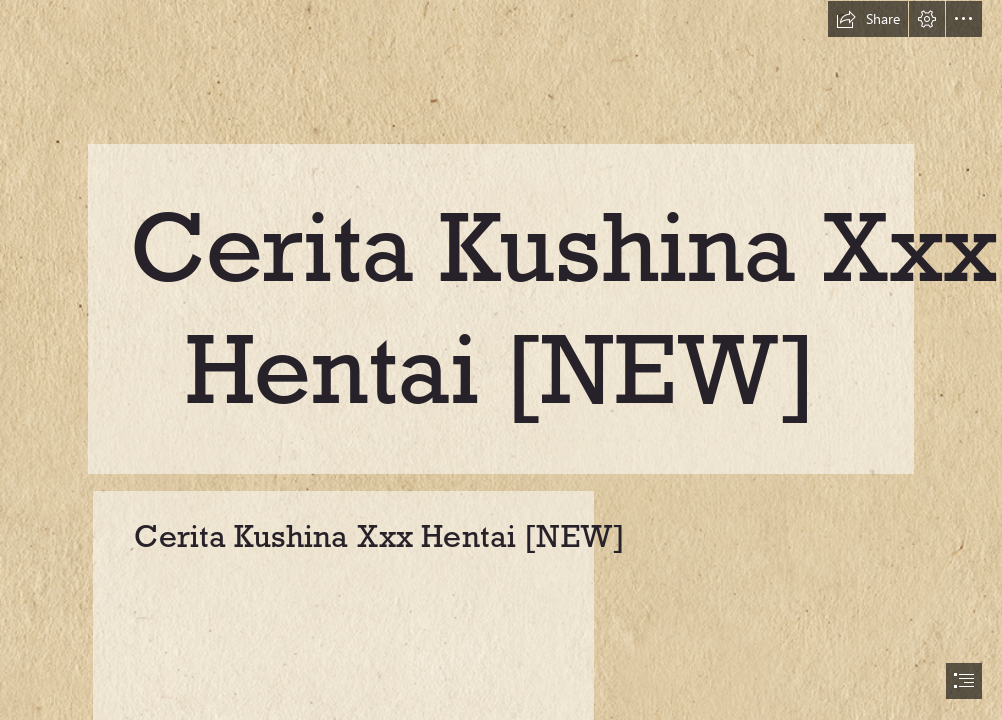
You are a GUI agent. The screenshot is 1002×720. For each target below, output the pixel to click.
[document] (501, 360)
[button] (868, 19)
